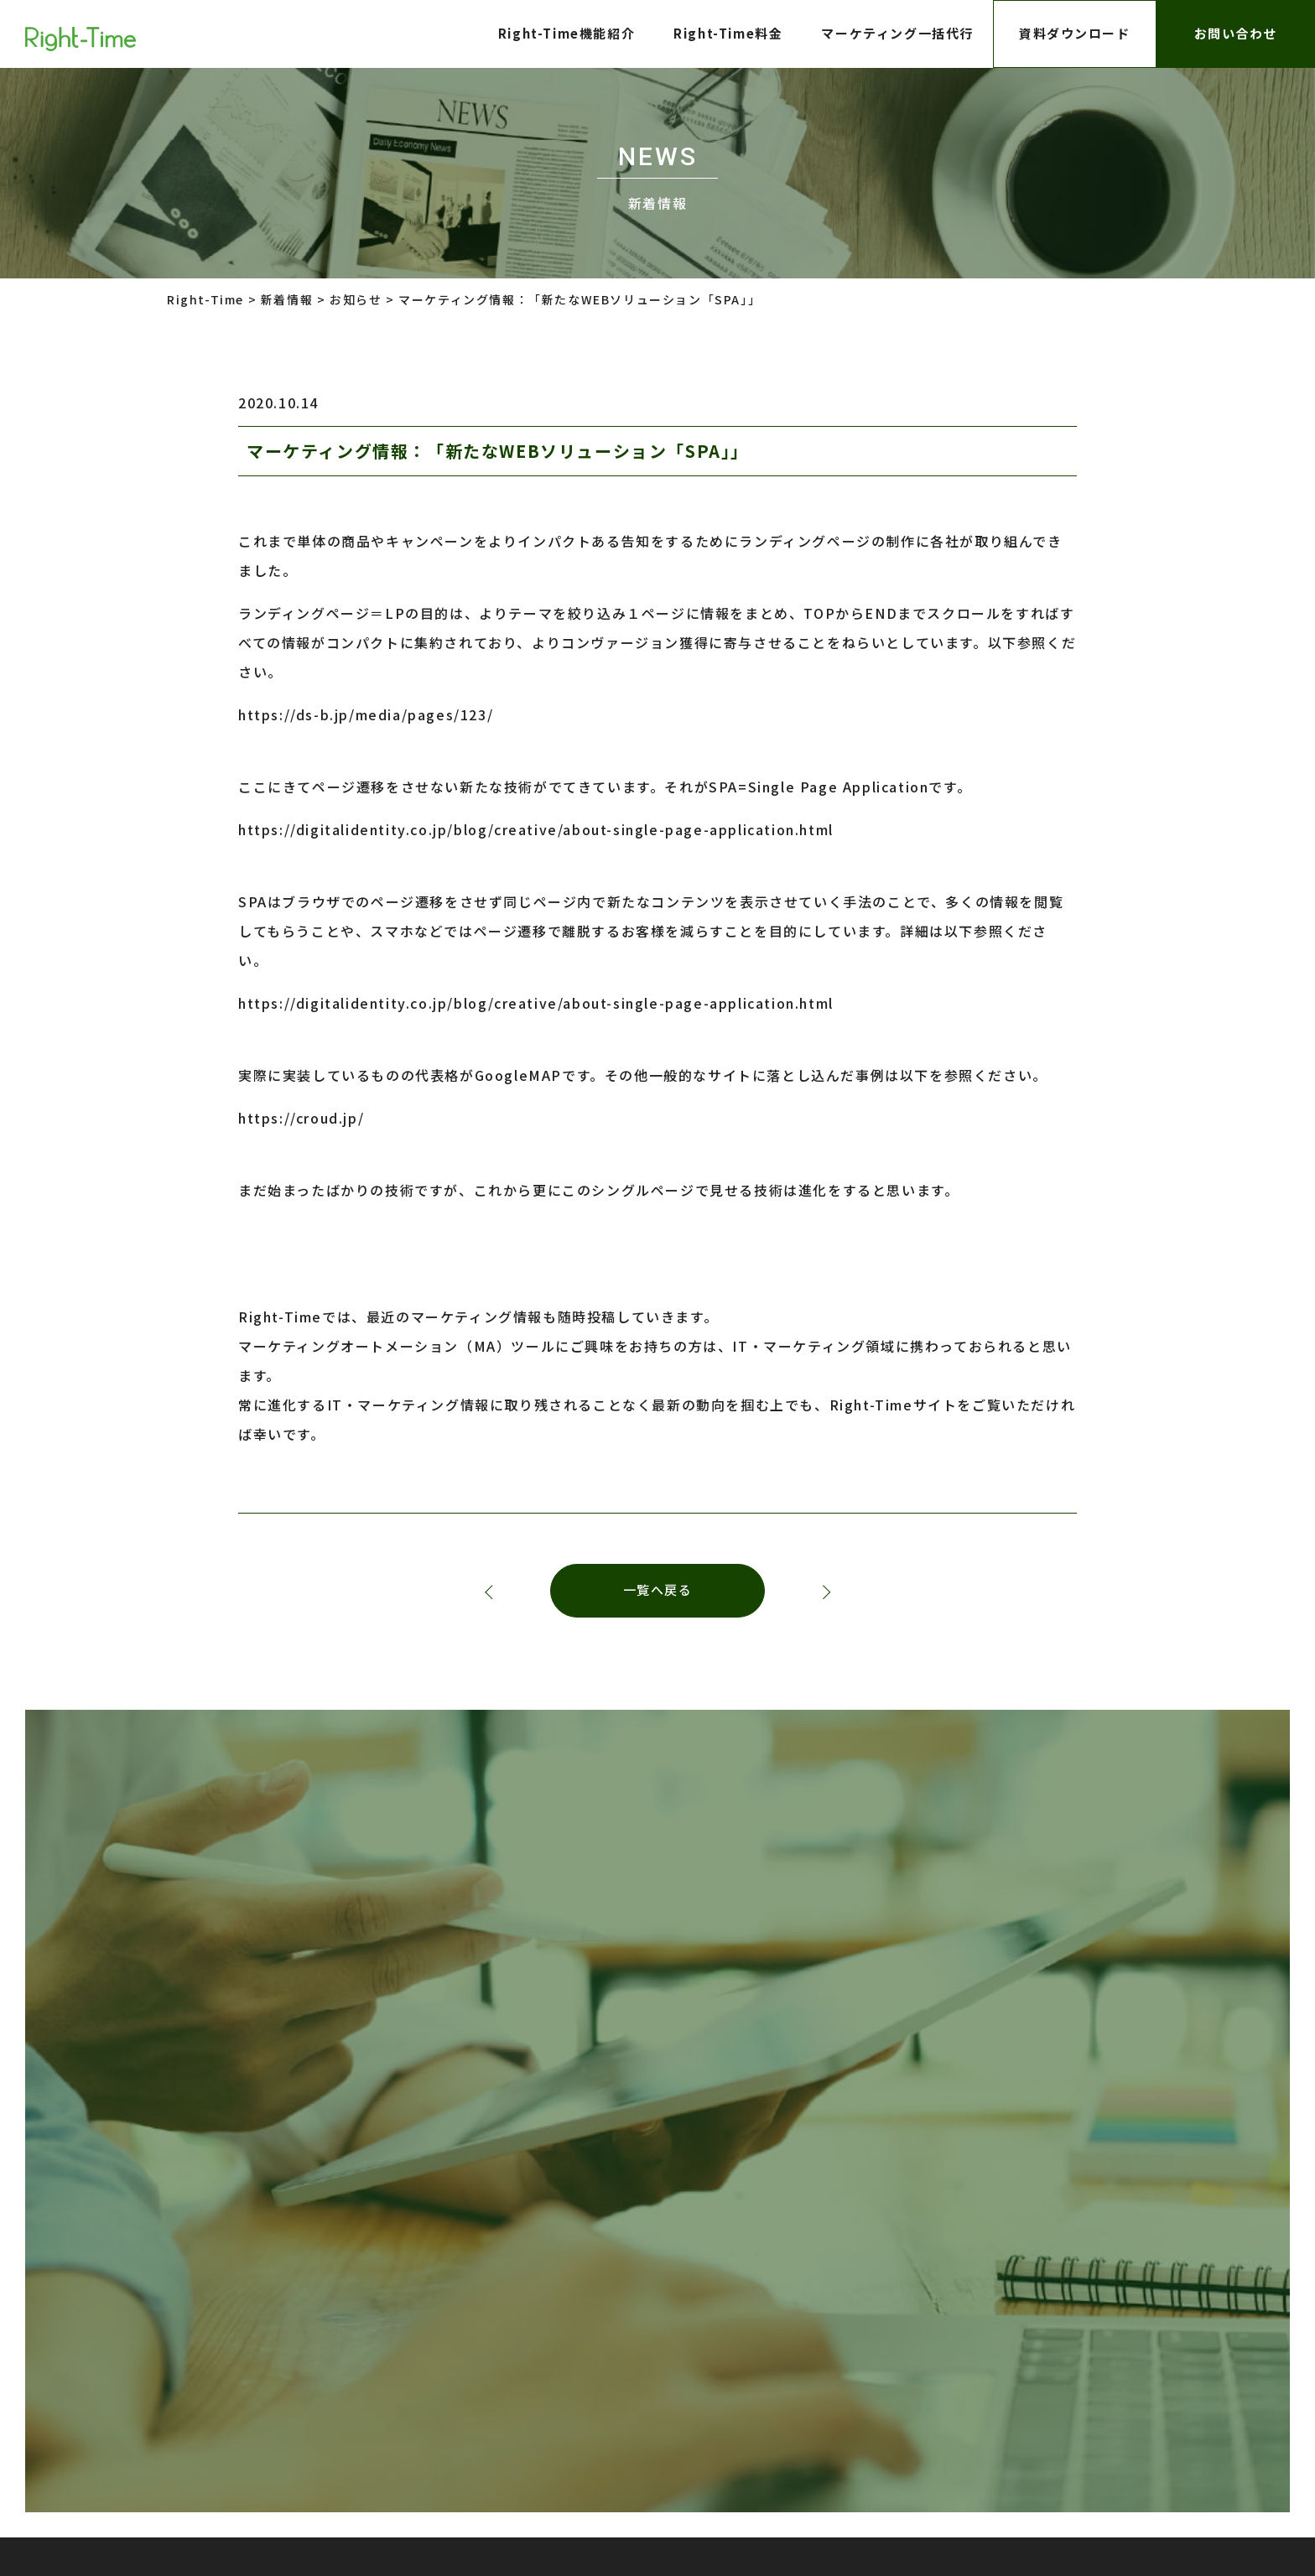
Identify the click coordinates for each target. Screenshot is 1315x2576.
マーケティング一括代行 (897, 33)
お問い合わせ (1235, 33)
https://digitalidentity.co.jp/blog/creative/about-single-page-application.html (536, 829)
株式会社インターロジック (832, 2316)
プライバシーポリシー (420, 2316)
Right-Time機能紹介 (565, 33)
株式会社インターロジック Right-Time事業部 (804, 2464)
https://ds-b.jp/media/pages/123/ (365, 714)
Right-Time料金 (727, 33)
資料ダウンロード (1074, 33)
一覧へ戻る (658, 1590)
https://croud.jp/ (301, 1118)
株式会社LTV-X (631, 2316)
